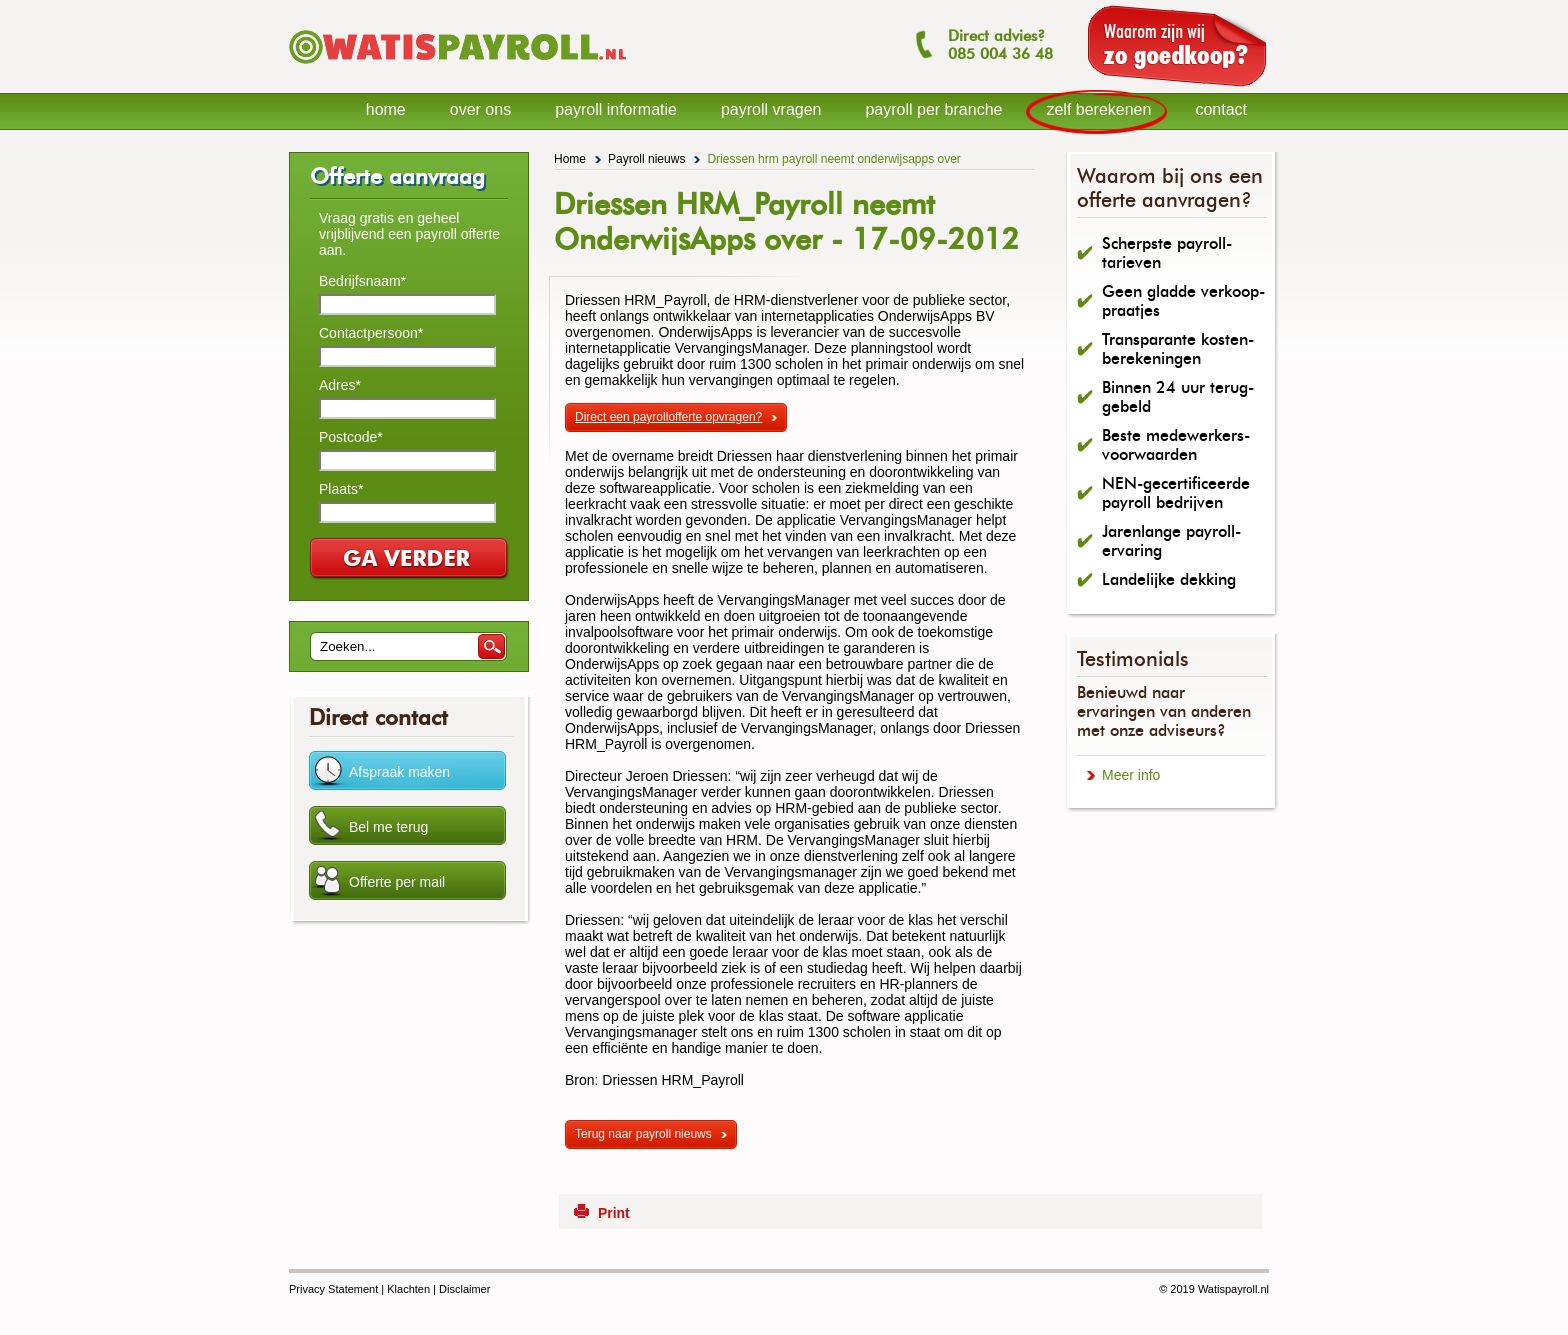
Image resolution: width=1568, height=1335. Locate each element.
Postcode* (351, 437)
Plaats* (341, 489)
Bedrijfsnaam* (362, 281)
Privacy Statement (333, 1289)
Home (570, 159)
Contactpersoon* (371, 333)
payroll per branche (933, 109)
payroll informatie (616, 109)
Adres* (340, 385)
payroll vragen (771, 109)
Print (614, 1213)
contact (1221, 109)
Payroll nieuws (646, 159)
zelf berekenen (1098, 109)
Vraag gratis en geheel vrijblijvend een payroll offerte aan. (409, 234)
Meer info (1131, 775)
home (386, 109)
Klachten (408, 1289)
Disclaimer (464, 1289)
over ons (480, 109)
